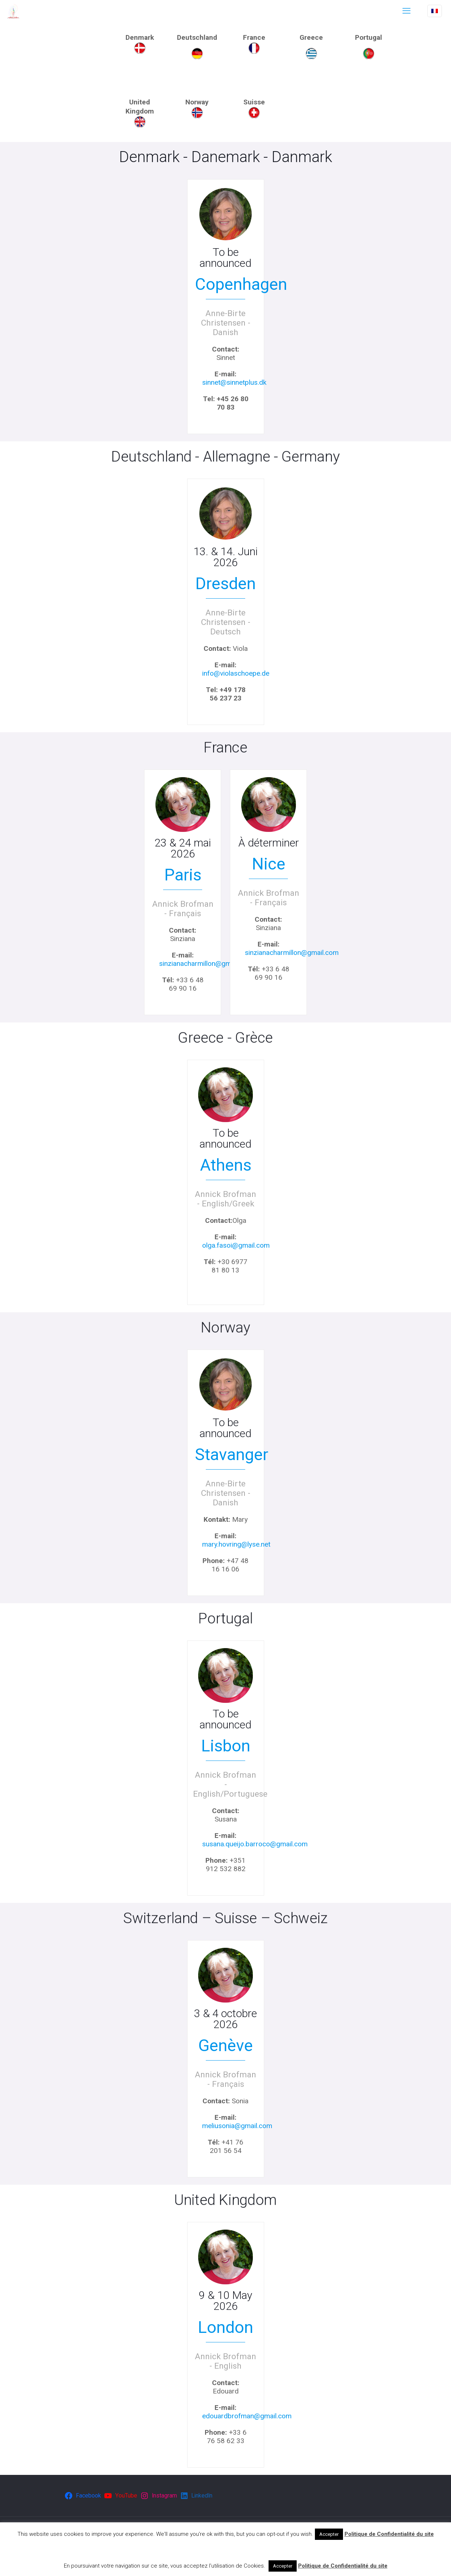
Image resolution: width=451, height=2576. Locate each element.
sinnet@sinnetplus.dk (234, 382)
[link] (140, 48)
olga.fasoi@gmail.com (236, 1245)
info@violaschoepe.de (235, 673)
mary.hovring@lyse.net (236, 1544)
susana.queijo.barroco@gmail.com (255, 1844)
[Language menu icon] (434, 11)
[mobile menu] (406, 11)
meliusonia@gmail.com (237, 2126)
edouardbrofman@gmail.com (247, 2416)
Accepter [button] (329, 2534)
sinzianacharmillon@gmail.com (206, 963)
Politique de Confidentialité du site (389, 2534)
